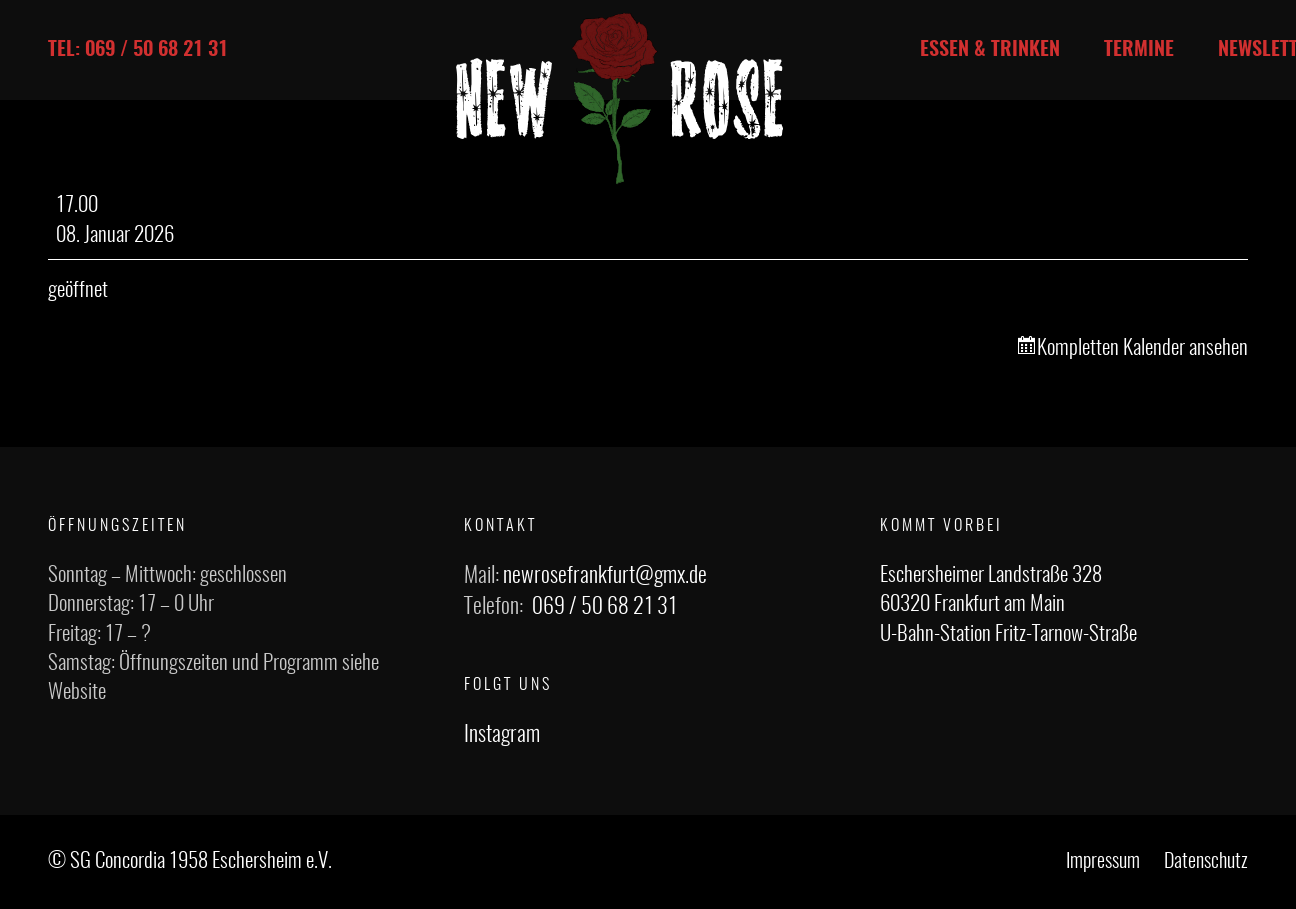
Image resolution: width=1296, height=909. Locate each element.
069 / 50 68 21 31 (604, 607)
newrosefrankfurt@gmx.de (605, 576)
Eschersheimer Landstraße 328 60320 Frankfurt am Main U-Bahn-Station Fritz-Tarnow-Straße (1008, 605)
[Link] (620, 98)
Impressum (1103, 862)
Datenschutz (1206, 862)
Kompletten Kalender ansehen (1142, 348)
